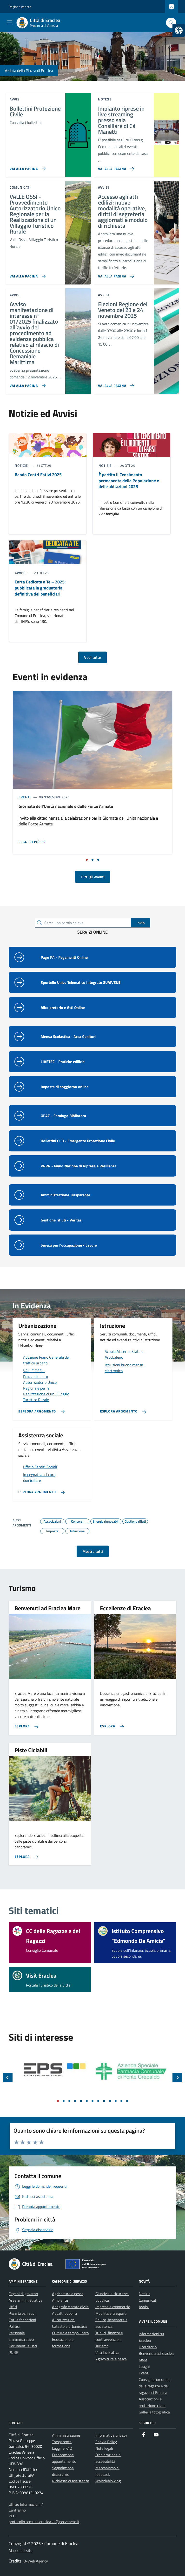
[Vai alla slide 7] (92, 2101)
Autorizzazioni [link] (63, 2320)
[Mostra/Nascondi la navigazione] (10, 22)
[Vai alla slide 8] (98, 2101)
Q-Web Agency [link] (35, 2561)
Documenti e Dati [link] (23, 2346)
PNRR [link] (13, 2352)
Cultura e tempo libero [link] (70, 2333)
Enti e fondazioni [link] (22, 2320)
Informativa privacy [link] (111, 2435)
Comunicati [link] (148, 2300)
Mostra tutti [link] (92, 1551)
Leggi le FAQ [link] (62, 2448)
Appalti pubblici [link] (64, 2313)
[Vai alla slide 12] (121, 2101)
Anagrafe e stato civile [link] (70, 2307)
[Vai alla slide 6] (87, 2101)
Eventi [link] (25, 797)
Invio (141, 923)
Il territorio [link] (148, 2347)
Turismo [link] (101, 2346)
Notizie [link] (144, 2294)
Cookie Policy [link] (106, 2442)
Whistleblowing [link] (108, 2481)
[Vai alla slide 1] (87, 860)
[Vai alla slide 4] (75, 2101)
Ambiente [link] (60, 2300)
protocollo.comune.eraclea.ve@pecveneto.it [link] (44, 2522)
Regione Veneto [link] (20, 6)
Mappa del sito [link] (20, 2550)
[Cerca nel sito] (171, 23)
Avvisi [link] (144, 2307)
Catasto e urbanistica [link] (69, 2326)
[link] (178, 30)
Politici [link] (14, 2326)
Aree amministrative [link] (25, 2300)
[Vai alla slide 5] (81, 2101)
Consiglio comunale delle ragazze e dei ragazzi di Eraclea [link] (154, 2386)
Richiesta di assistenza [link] (70, 2481)
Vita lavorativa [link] (107, 2352)
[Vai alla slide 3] (98, 860)
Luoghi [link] (144, 2366)
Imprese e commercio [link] (112, 2307)
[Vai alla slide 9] (104, 2101)
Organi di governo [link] (23, 2294)
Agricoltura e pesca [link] (67, 2294)
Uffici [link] (13, 2307)
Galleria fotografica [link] (154, 2412)
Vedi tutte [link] (92, 657)
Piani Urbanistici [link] (22, 2313)
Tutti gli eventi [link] (93, 877)
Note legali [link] (104, 2448)
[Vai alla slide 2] (92, 860)
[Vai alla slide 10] (110, 2101)
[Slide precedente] (8, 2077)
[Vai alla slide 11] (116, 2101)
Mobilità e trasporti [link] (111, 2313)
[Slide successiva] (177, 2077)
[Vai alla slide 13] (127, 2101)
